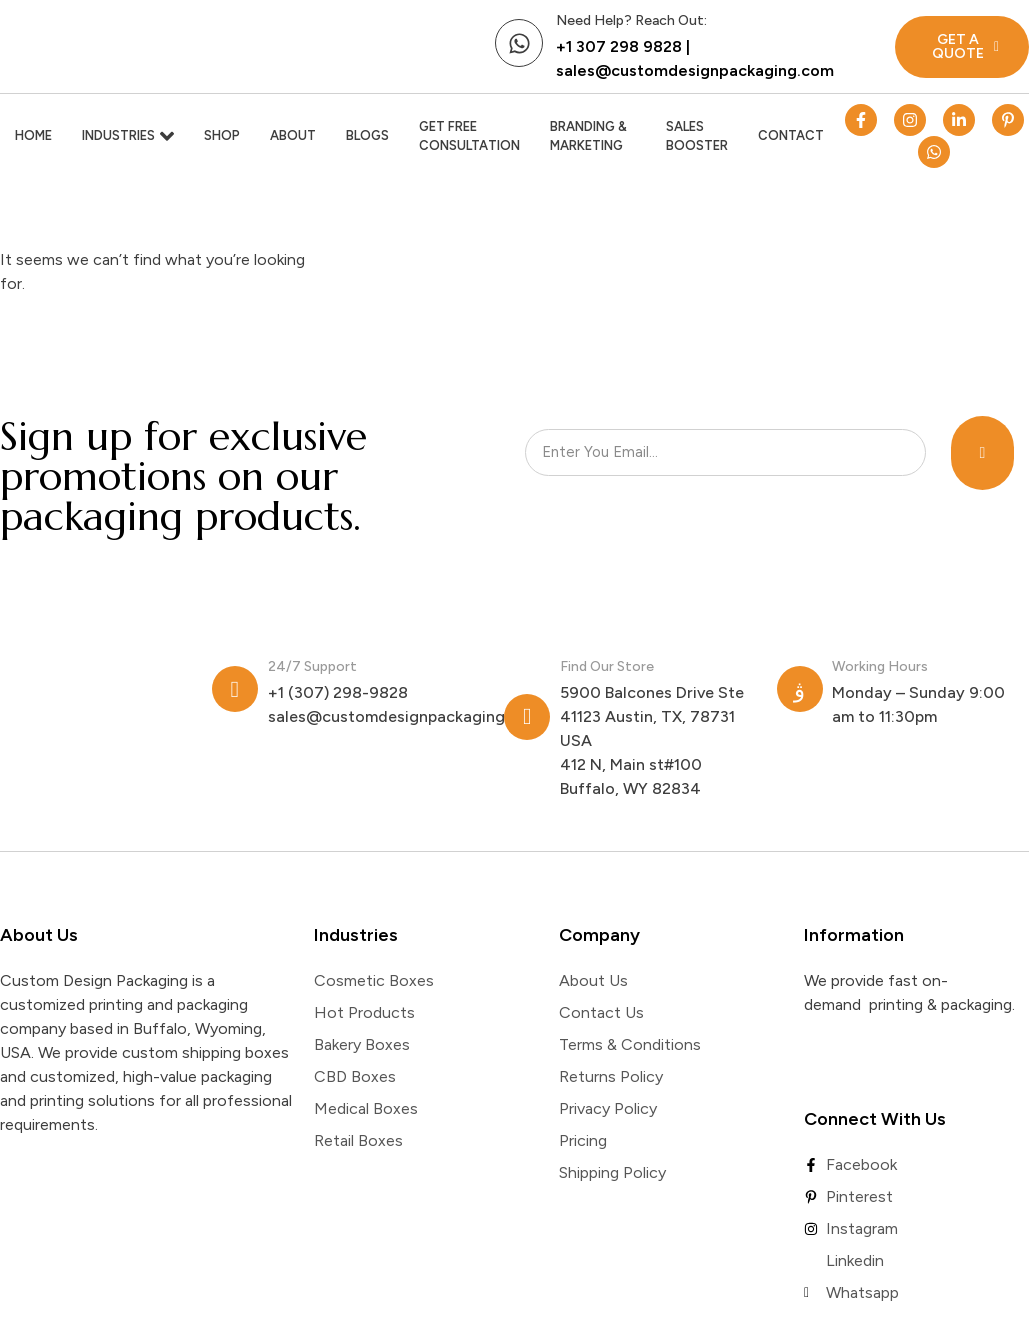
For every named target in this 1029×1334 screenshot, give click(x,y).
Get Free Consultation (469, 136)
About (293, 135)
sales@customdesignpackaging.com (695, 70)
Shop (222, 135)
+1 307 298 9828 (619, 46)
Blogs (367, 135)
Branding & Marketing (588, 136)
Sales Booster (697, 136)
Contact (791, 135)
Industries (128, 136)
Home (33, 135)
